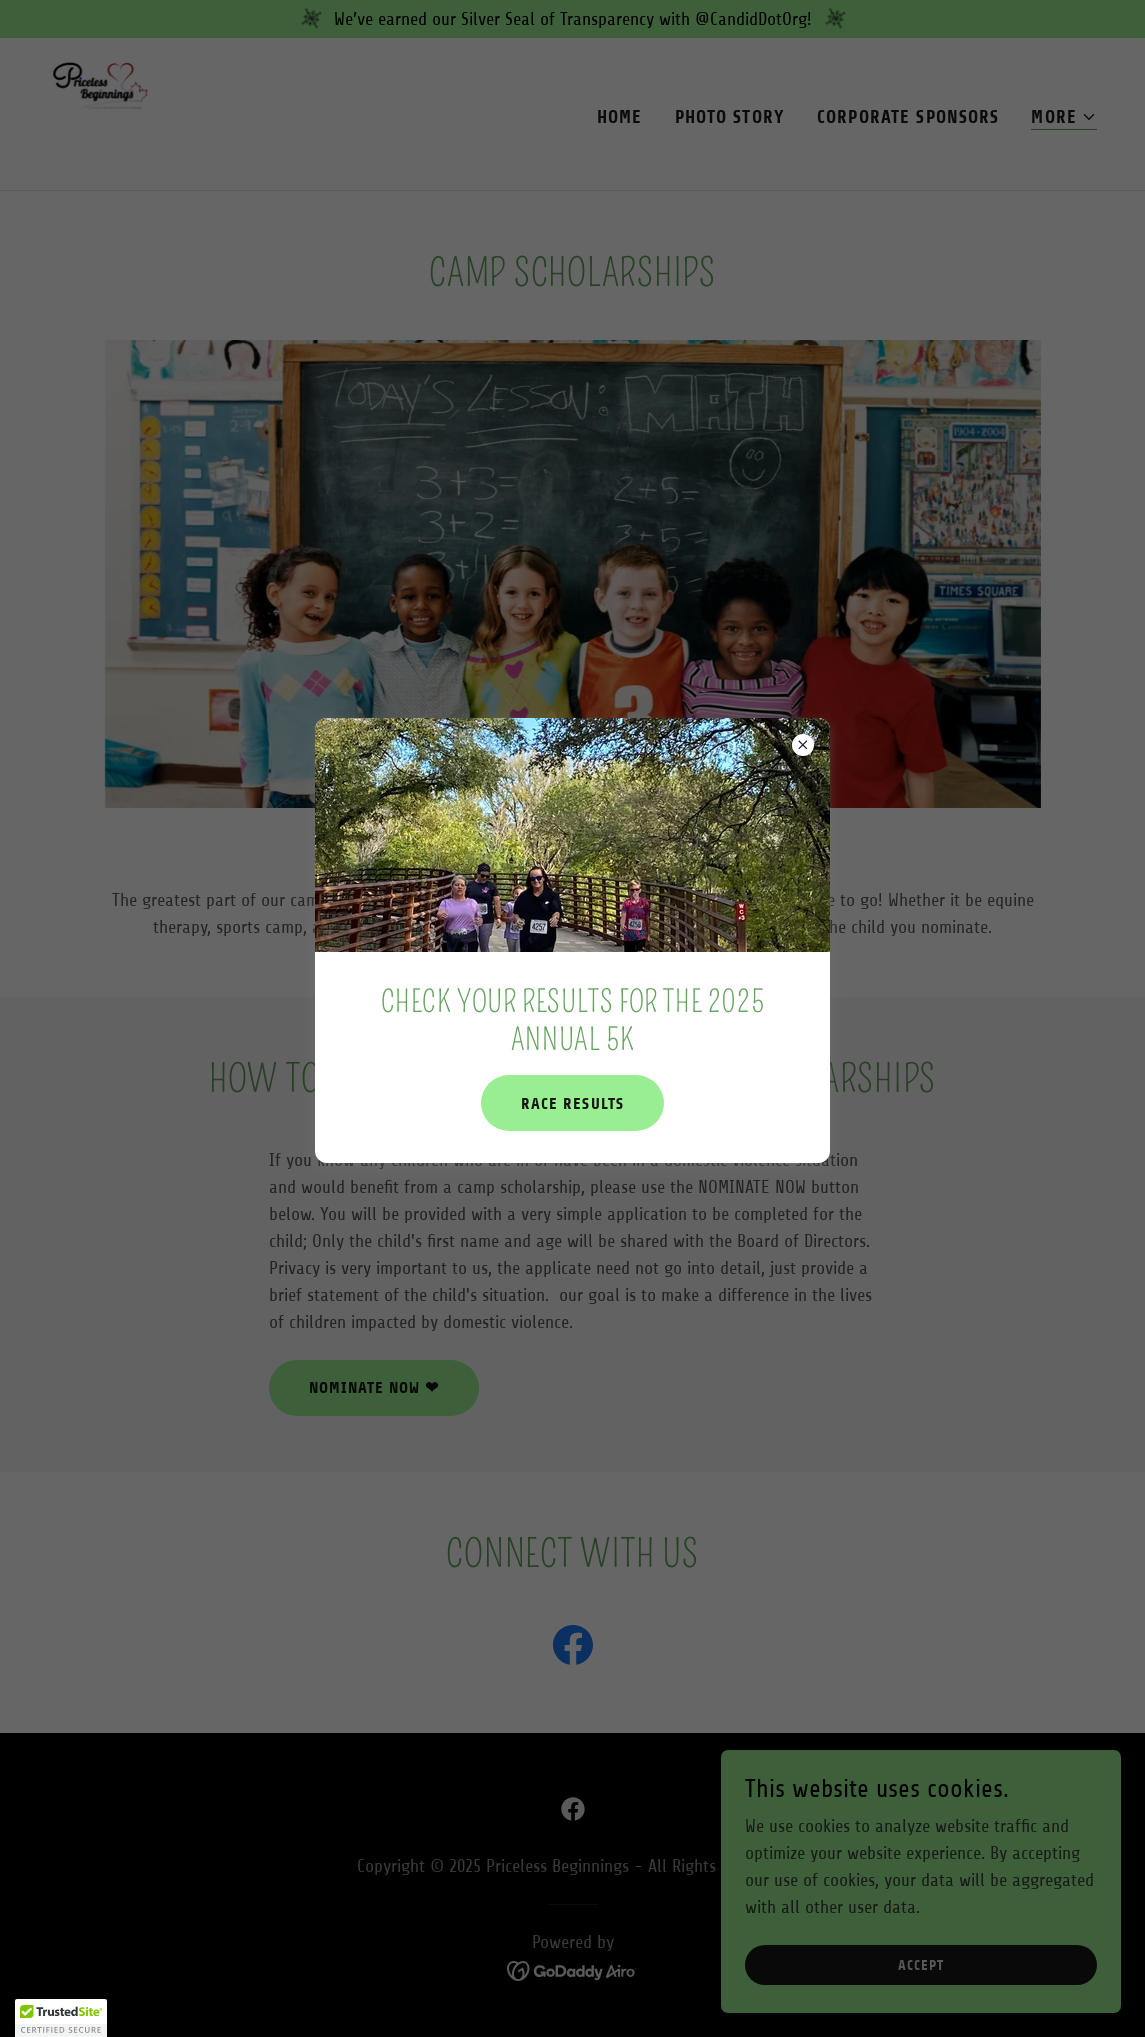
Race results (572, 1103)
